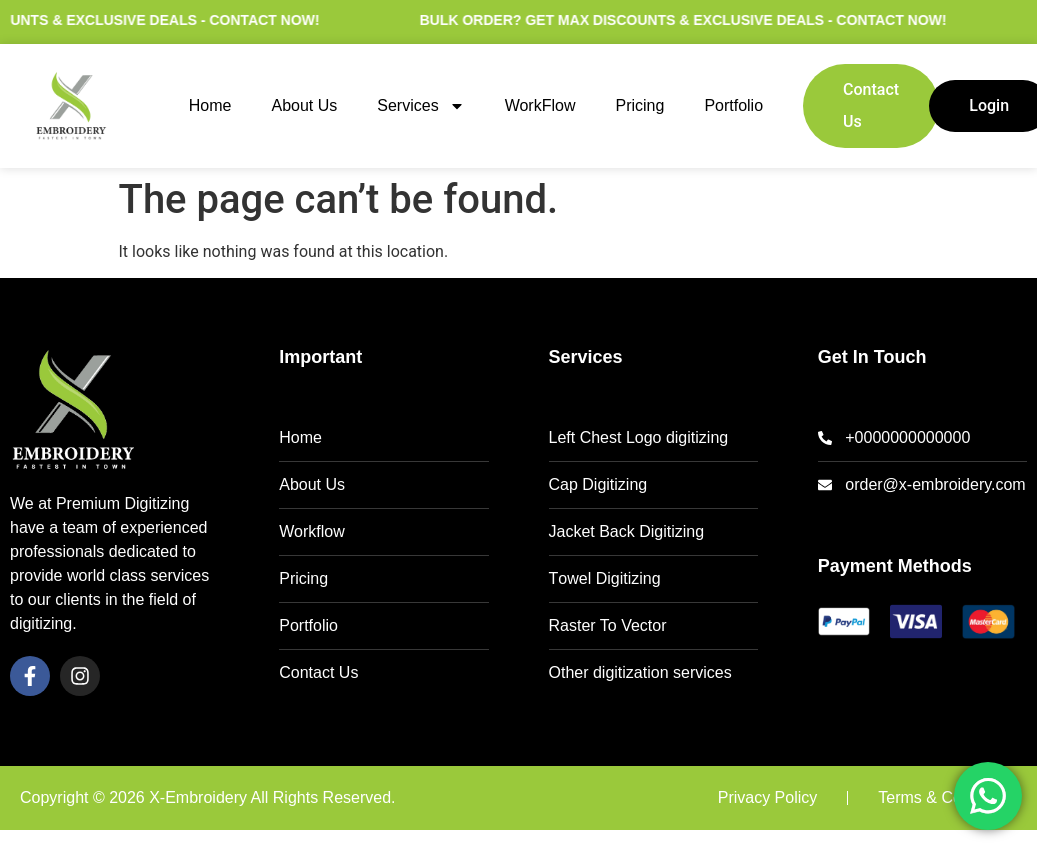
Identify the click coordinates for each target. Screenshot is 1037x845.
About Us (304, 105)
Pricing (639, 105)
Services (420, 106)
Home (210, 105)
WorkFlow (540, 105)
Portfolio (733, 105)
